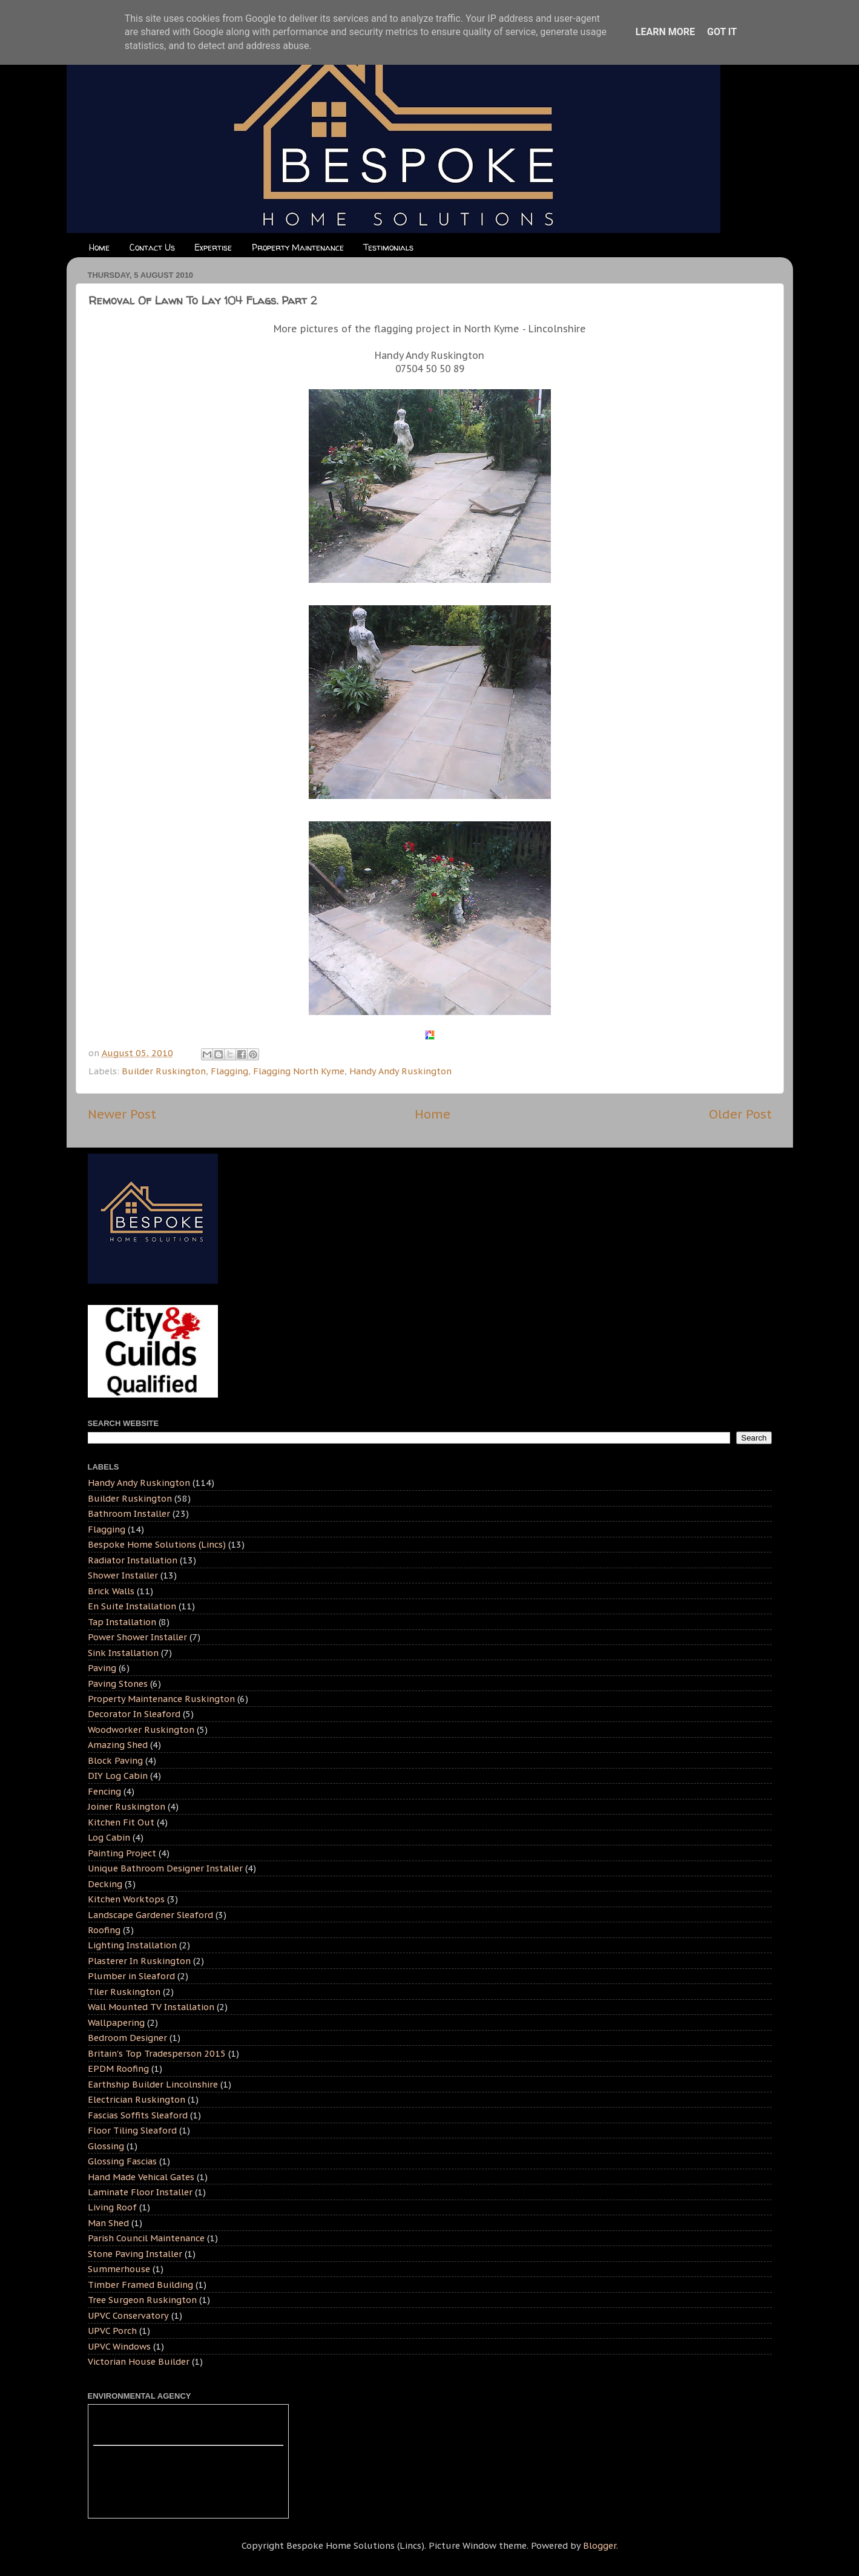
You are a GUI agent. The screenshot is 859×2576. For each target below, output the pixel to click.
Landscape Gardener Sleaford (150, 1914)
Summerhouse (119, 2269)
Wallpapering (116, 2022)
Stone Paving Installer (135, 2253)
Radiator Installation (132, 1560)
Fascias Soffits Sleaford (138, 2115)
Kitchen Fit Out (121, 1822)
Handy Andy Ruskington (400, 1071)
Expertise (213, 247)
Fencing (104, 1791)
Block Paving (115, 1760)
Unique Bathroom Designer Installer (165, 1868)
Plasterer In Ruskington (139, 1960)
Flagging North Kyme (298, 1071)
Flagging (229, 1071)
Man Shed (108, 2223)
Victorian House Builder (138, 2361)
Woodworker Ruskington (141, 1729)
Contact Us (152, 247)
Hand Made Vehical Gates (141, 2177)
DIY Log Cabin (118, 1775)
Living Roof (112, 2207)
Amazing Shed (118, 1744)
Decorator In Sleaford (134, 1714)
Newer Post (122, 1114)
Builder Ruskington (164, 1071)
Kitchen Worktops (126, 1899)
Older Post (740, 1114)
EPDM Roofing (118, 2068)
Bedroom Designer (127, 2037)
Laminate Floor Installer (140, 2192)
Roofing (104, 1930)
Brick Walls (111, 1591)
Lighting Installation (132, 1945)
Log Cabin (109, 1837)
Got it (722, 32)
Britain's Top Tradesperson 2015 (157, 2053)
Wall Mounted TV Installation (151, 2006)
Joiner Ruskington (126, 1806)
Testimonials (388, 247)
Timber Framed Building (140, 2284)
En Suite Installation (132, 1606)
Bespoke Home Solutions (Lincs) (157, 1544)
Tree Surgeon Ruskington (142, 2299)
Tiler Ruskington (124, 1991)
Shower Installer (123, 1575)
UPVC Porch (112, 2330)
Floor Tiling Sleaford (132, 2130)
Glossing (106, 2146)
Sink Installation (123, 1652)
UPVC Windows (119, 2346)
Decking (105, 1884)
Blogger (599, 2545)
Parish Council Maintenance (146, 2238)
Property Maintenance (298, 247)
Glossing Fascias (122, 2161)
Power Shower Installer (137, 1637)
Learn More (665, 32)
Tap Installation (122, 1622)
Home (99, 247)
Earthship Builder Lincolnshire (153, 2084)
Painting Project (122, 1853)
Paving (102, 1668)
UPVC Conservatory (128, 2315)
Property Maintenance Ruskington (161, 1698)
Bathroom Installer (129, 1513)
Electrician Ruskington (136, 2099)
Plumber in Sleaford (131, 1976)
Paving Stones (118, 1683)
